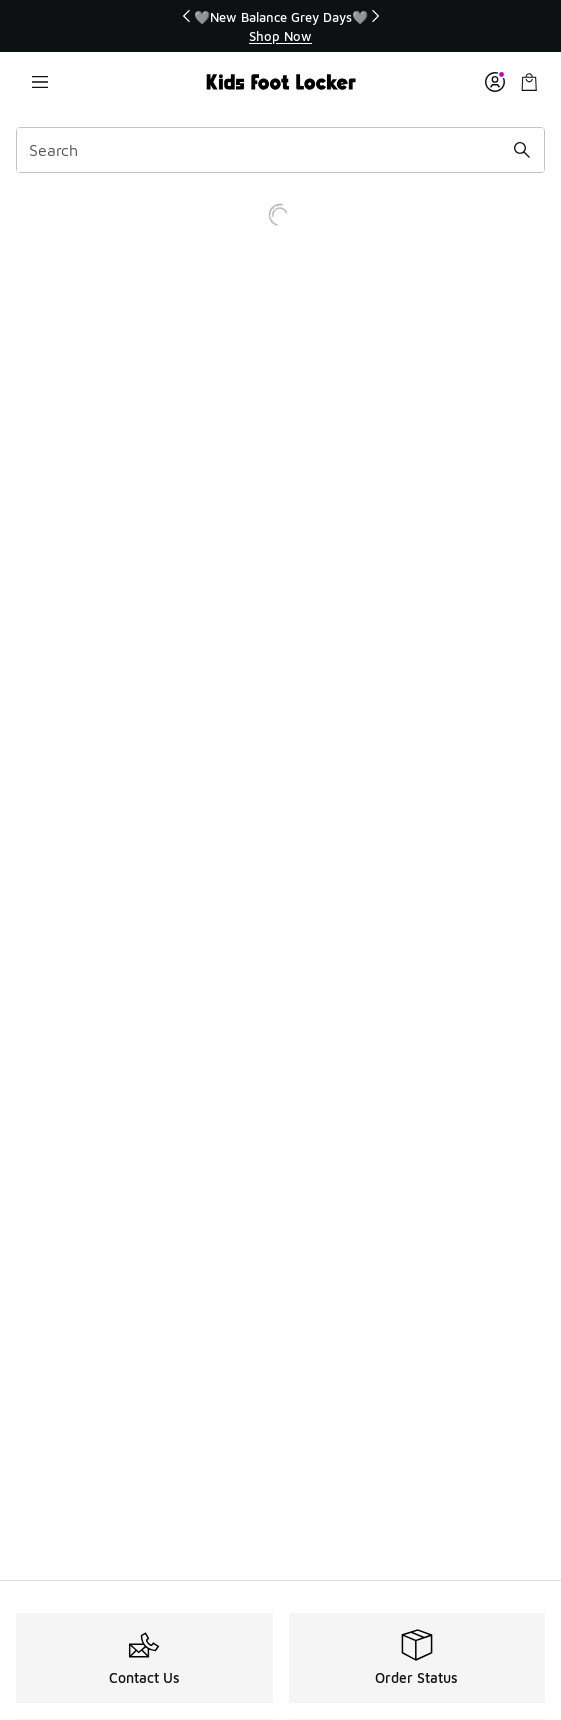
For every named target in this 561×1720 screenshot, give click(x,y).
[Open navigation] (40, 82)
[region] (281, 26)
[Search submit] (522, 150)
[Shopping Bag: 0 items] (529, 82)
